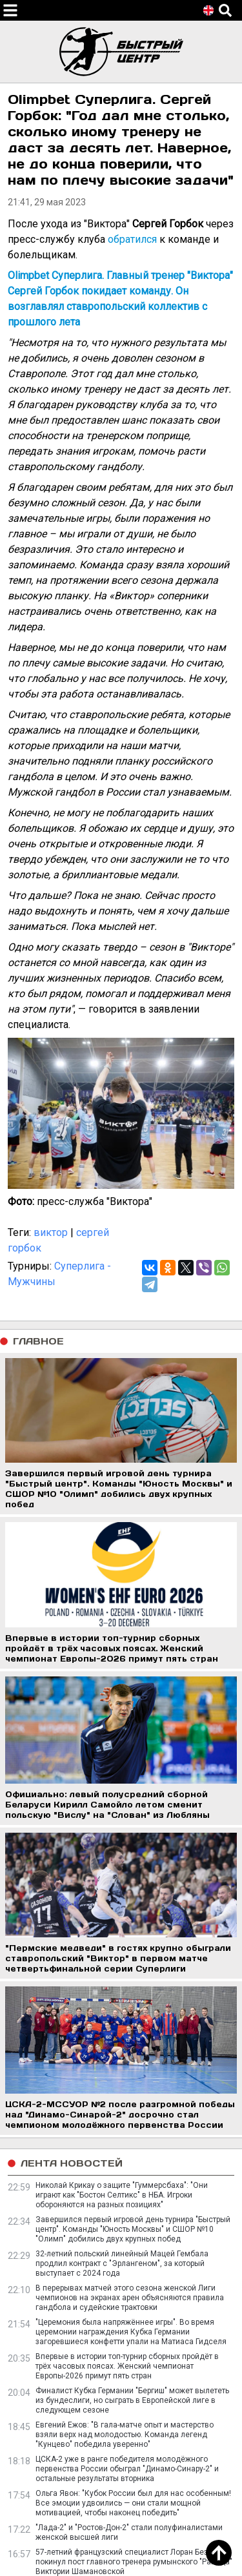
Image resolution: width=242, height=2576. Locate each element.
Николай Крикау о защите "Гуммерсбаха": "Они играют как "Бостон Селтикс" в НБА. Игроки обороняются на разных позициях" (121, 2195)
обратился (132, 239)
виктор (51, 1232)
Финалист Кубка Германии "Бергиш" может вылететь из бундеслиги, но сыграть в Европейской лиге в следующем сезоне (132, 2400)
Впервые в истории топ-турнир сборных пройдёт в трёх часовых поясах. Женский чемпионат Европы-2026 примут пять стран (127, 2366)
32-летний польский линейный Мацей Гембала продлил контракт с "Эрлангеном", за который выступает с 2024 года (121, 2263)
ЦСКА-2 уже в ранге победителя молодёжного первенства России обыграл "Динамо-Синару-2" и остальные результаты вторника (127, 2469)
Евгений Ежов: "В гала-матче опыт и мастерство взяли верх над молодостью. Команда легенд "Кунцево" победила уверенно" (124, 2434)
